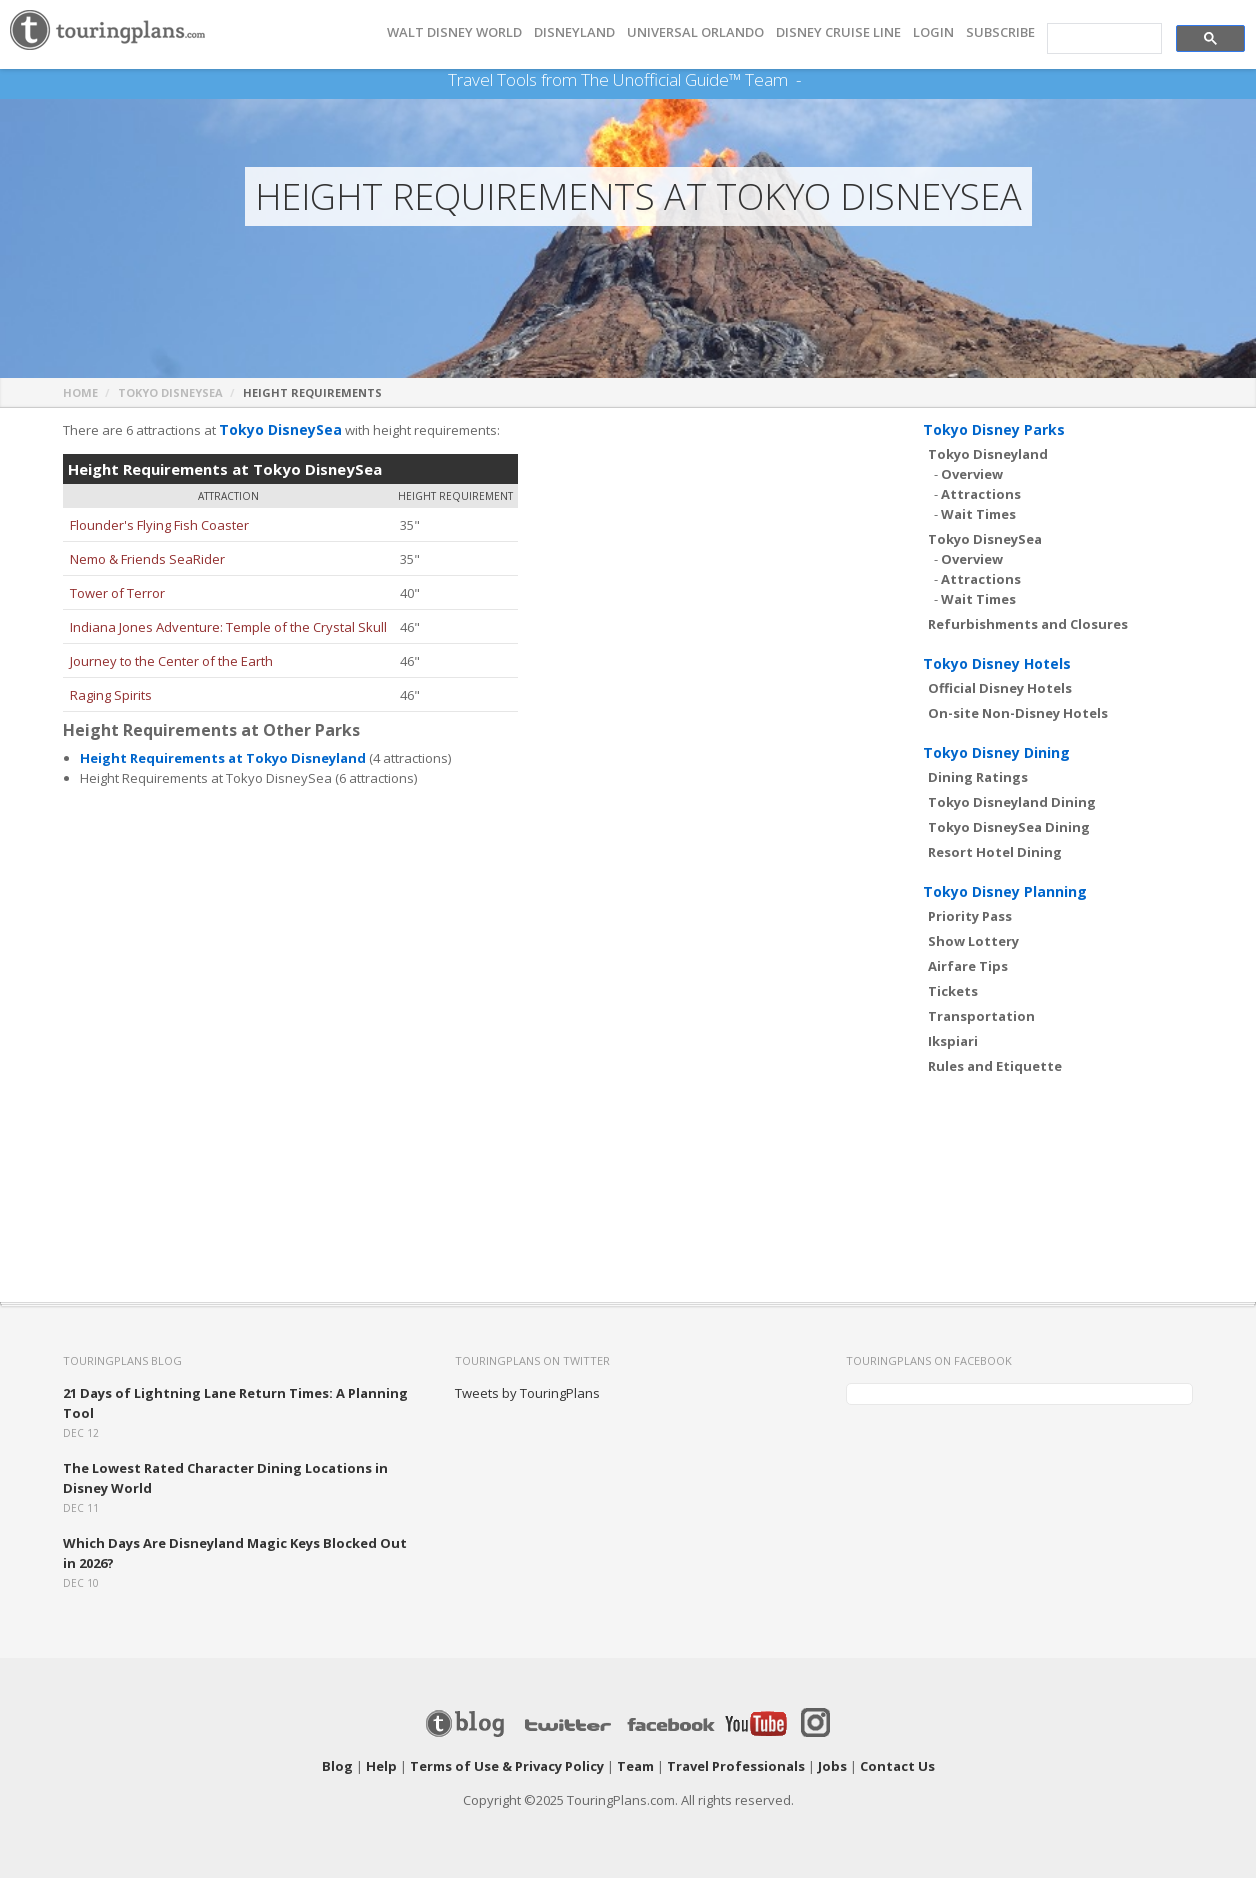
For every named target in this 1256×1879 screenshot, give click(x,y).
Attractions (981, 495)
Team (635, 1767)
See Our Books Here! (808, 80)
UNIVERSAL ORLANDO (695, 32)
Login (933, 32)
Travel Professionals (736, 1767)
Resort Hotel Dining (995, 853)
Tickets (953, 992)
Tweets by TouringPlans (527, 1394)
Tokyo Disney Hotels (997, 664)
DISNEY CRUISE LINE (838, 32)
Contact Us (897, 1767)
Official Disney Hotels (1000, 689)
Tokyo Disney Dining (996, 753)
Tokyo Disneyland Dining (1012, 803)
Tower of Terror (117, 594)
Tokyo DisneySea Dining (1009, 828)
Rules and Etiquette (995, 1067)
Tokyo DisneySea (170, 393)
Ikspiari (953, 1042)
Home (80, 393)
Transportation (981, 1017)
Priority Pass (970, 917)
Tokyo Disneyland (988, 455)
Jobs (832, 1767)
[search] (1102, 39)
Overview (972, 475)
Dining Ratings (978, 778)
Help (381, 1767)
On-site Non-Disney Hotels (1018, 714)
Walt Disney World (454, 32)
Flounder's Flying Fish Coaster (159, 526)
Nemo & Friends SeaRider (147, 560)
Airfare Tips (968, 967)
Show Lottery (973, 942)
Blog (337, 1767)
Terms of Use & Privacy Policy (507, 1767)
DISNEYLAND (574, 32)
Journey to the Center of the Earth (171, 662)
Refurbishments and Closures (1028, 625)
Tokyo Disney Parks (994, 430)
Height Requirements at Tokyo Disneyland (223, 759)
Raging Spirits (111, 696)
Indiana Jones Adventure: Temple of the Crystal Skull (228, 628)
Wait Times (978, 515)
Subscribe (1000, 32)
